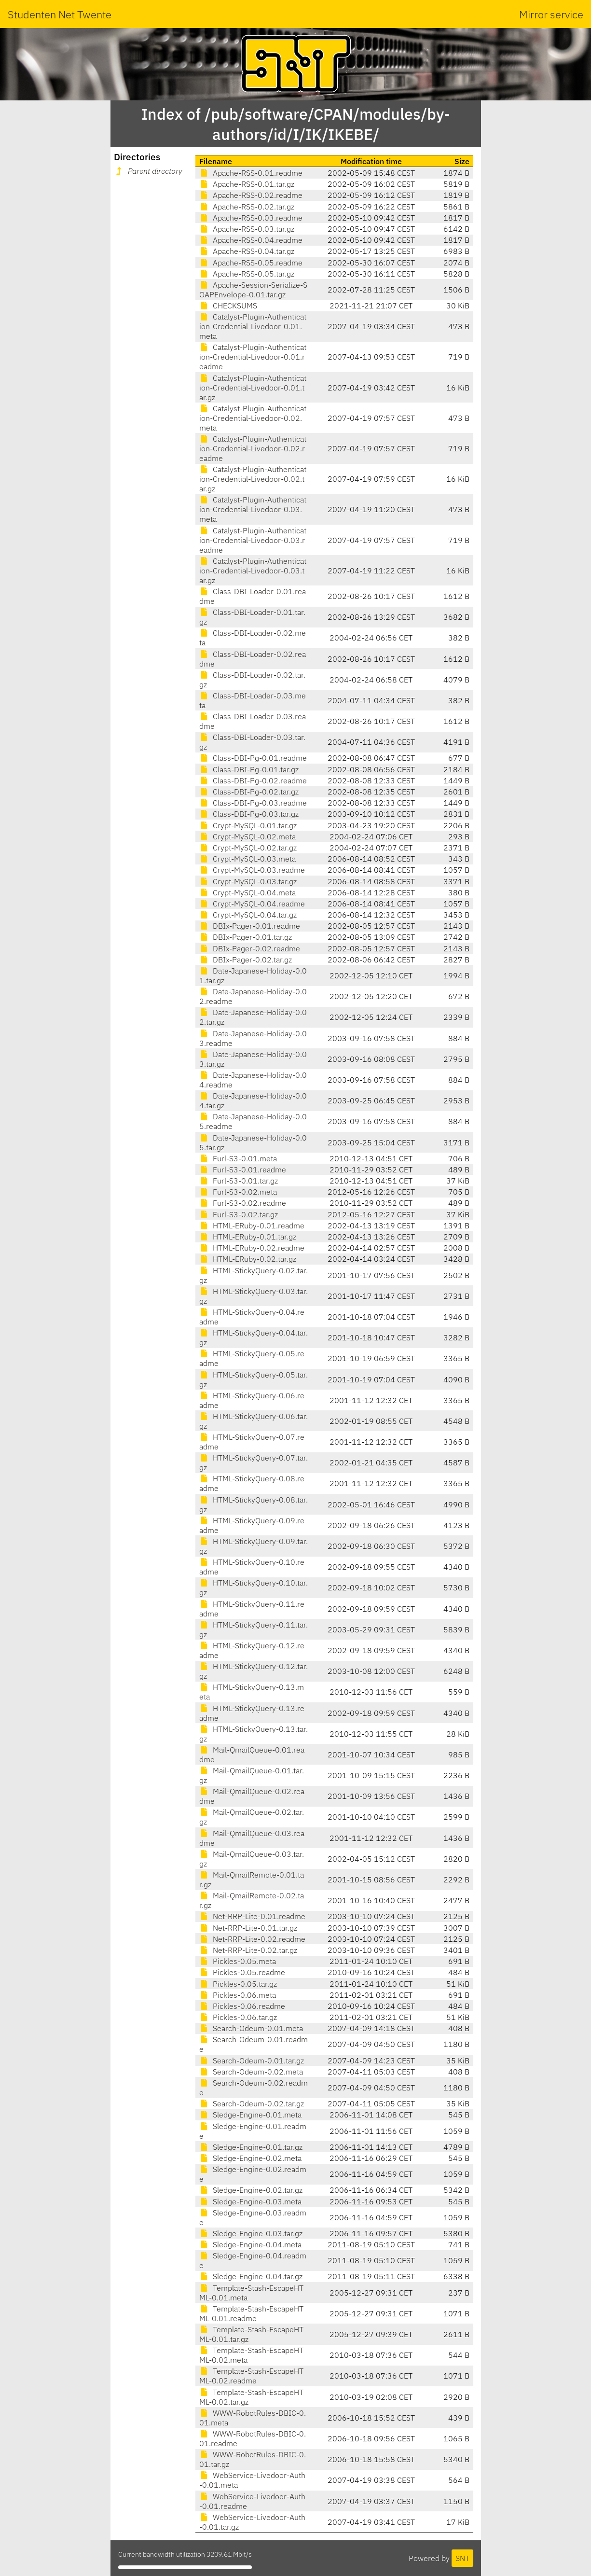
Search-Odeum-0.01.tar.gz (251, 2060)
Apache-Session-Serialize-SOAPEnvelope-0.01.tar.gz (253, 289)
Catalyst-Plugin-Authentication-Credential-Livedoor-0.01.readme (252, 356)
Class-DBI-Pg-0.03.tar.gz (249, 814)
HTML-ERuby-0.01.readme (251, 1225)
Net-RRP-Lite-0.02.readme (252, 1939)
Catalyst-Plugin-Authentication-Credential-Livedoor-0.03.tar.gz (252, 570)
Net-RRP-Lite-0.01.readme (252, 1916)
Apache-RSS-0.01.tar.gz (246, 184)
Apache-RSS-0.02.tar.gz (246, 206)
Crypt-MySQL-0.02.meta (247, 836)
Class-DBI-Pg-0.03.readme (253, 803)
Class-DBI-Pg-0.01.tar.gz (249, 769)
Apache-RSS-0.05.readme (250, 262)
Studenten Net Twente (59, 14)
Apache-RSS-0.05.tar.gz (246, 273)
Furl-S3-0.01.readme (242, 1169)
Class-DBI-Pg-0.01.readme (253, 758)
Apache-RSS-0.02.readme (250, 195)
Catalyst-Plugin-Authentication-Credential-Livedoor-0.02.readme (252, 448)
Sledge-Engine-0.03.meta (250, 2201)
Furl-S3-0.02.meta (238, 1192)
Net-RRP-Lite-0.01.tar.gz (248, 1928)
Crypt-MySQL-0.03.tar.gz (248, 881)
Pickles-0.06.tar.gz (238, 2017)
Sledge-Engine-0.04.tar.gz (250, 2276)
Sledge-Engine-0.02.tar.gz (250, 2190)
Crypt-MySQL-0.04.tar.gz (248, 914)
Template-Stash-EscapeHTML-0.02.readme (251, 2375)
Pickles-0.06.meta (237, 1995)
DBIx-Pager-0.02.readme (249, 948)
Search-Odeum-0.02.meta (251, 2071)
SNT (462, 2558)
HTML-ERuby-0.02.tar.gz (247, 1259)
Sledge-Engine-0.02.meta (250, 2158)
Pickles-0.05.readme (242, 1972)
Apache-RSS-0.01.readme (250, 173)
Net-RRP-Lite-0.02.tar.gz (248, 1950)
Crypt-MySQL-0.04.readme (252, 903)
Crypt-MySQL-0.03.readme (252, 870)
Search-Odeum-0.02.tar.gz (251, 2103)
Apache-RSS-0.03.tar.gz (246, 229)
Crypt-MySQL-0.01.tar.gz (248, 825)
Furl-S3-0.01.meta (238, 1158)
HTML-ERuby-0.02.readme (251, 1248)
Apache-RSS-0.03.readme (250, 218)
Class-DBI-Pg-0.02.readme (253, 780)
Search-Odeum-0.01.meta (251, 2028)
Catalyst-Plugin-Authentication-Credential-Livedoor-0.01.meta (252, 326)
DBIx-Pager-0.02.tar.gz (245, 959)
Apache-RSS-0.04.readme (250, 240)
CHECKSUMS (228, 305)
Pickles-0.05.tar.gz (238, 1984)
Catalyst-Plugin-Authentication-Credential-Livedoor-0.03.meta (252, 509)
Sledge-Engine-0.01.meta (250, 2114)
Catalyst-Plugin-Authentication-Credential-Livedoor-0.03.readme (252, 540)
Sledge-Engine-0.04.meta (250, 2244)
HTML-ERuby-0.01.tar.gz (247, 1236)
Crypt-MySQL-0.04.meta (247, 892)
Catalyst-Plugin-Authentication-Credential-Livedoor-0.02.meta (252, 418)
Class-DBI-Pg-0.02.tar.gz (249, 791)
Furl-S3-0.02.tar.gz (238, 1214)
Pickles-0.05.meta (237, 1961)
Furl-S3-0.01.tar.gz (238, 1180)
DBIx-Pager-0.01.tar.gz (245, 937)
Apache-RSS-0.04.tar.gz (246, 251)
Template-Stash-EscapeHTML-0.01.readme (251, 2313)
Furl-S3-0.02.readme (242, 1203)
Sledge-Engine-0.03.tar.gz (250, 2233)
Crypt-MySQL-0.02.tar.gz (248, 847)
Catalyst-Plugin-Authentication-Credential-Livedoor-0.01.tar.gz (252, 387)
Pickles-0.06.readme (242, 2006)
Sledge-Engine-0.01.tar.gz (250, 2147)
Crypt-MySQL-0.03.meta (247, 858)
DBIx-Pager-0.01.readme (249, 926)
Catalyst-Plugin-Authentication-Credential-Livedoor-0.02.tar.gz (252, 478)
